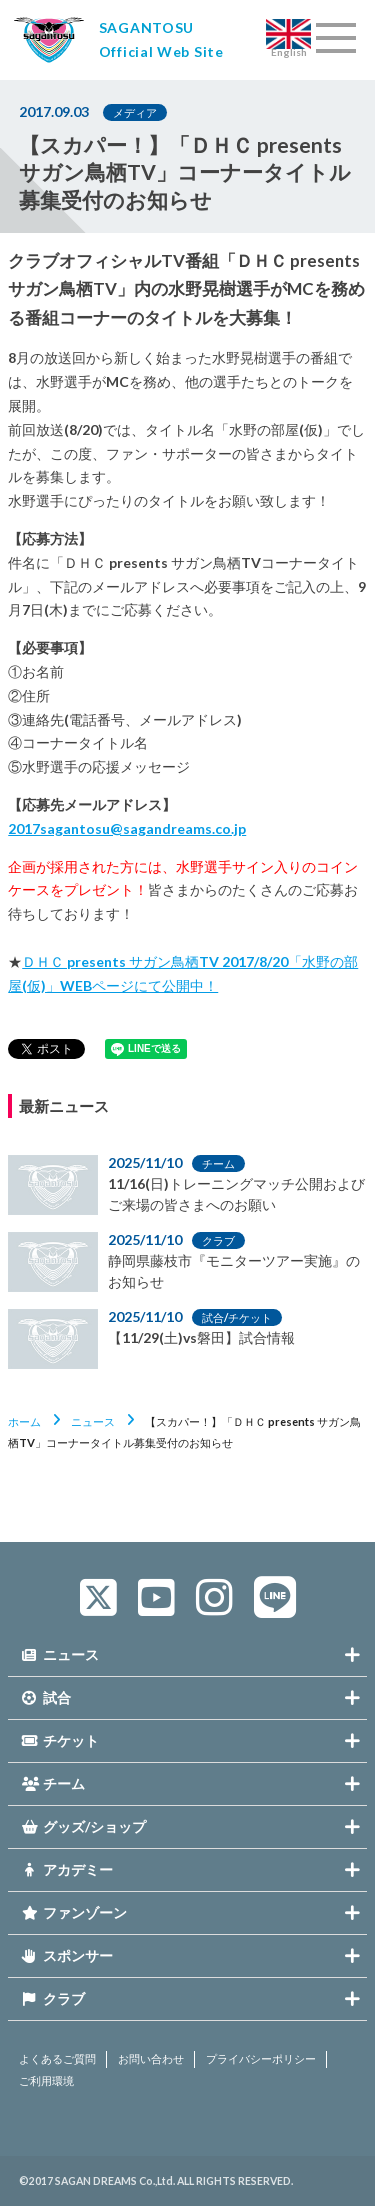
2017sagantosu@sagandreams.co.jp (127, 828)
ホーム (24, 1421)
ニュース (93, 1421)
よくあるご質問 (57, 2059)
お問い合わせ (151, 2059)
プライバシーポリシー (261, 2059)
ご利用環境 (46, 2081)
